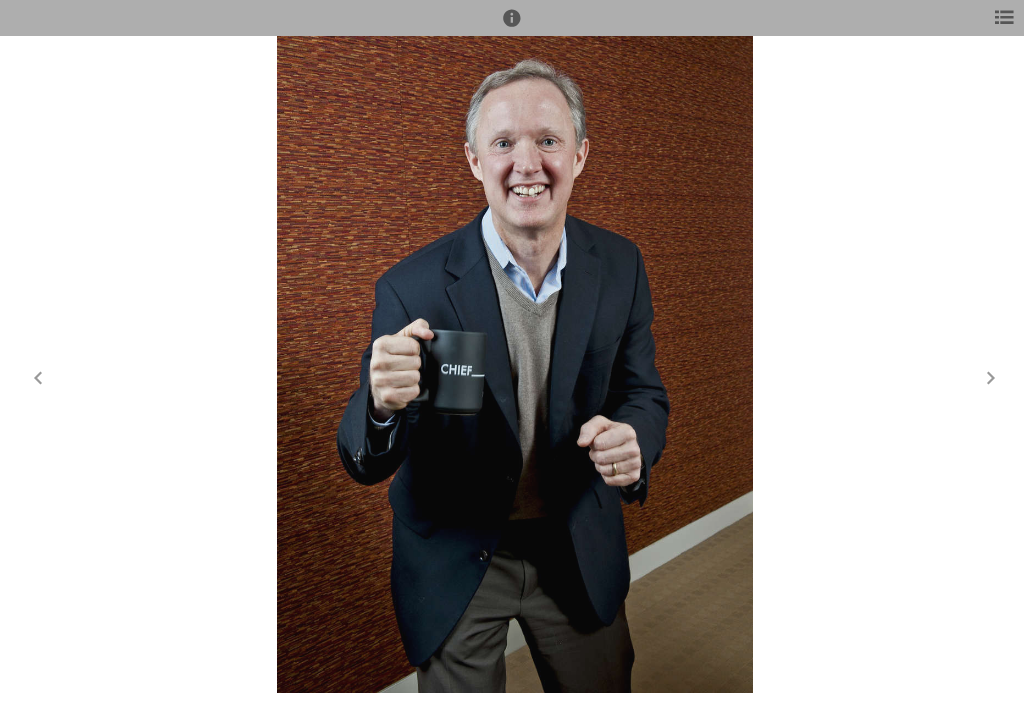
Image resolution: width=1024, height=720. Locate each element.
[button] (512, 27)
